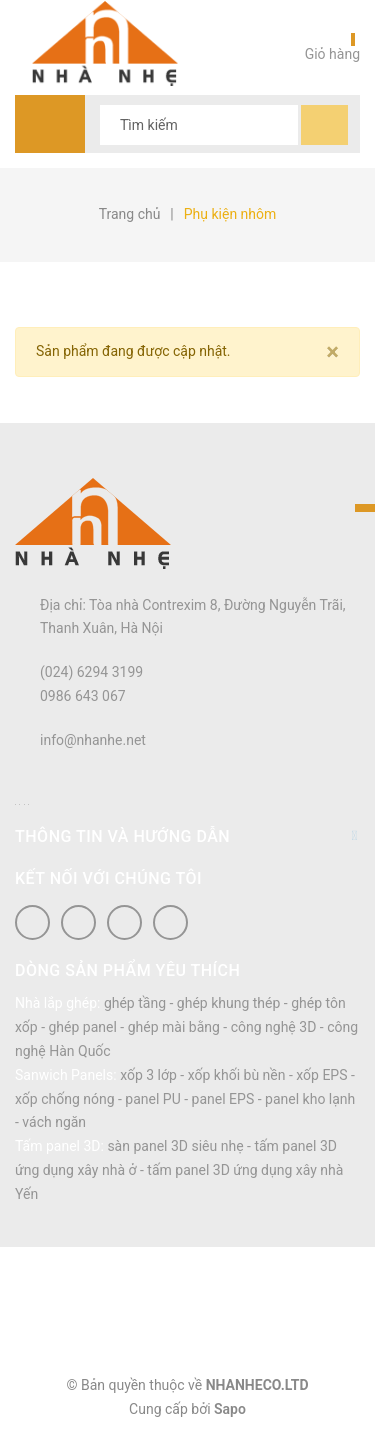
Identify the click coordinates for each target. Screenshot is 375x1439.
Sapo (230, 1409)
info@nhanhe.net (93, 740)
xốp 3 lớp (148, 1075)
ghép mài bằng (174, 1027)
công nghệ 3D (274, 1027)
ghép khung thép (229, 1003)
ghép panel (82, 1027)
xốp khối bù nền (237, 1075)
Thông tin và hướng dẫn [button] (187, 836)
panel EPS (223, 1099)
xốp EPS (321, 1075)
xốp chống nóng (65, 1099)
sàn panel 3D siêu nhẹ (175, 1146)
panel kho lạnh (310, 1099)
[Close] (332, 352)
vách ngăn (54, 1122)
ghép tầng (135, 1003)
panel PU (152, 1099)
